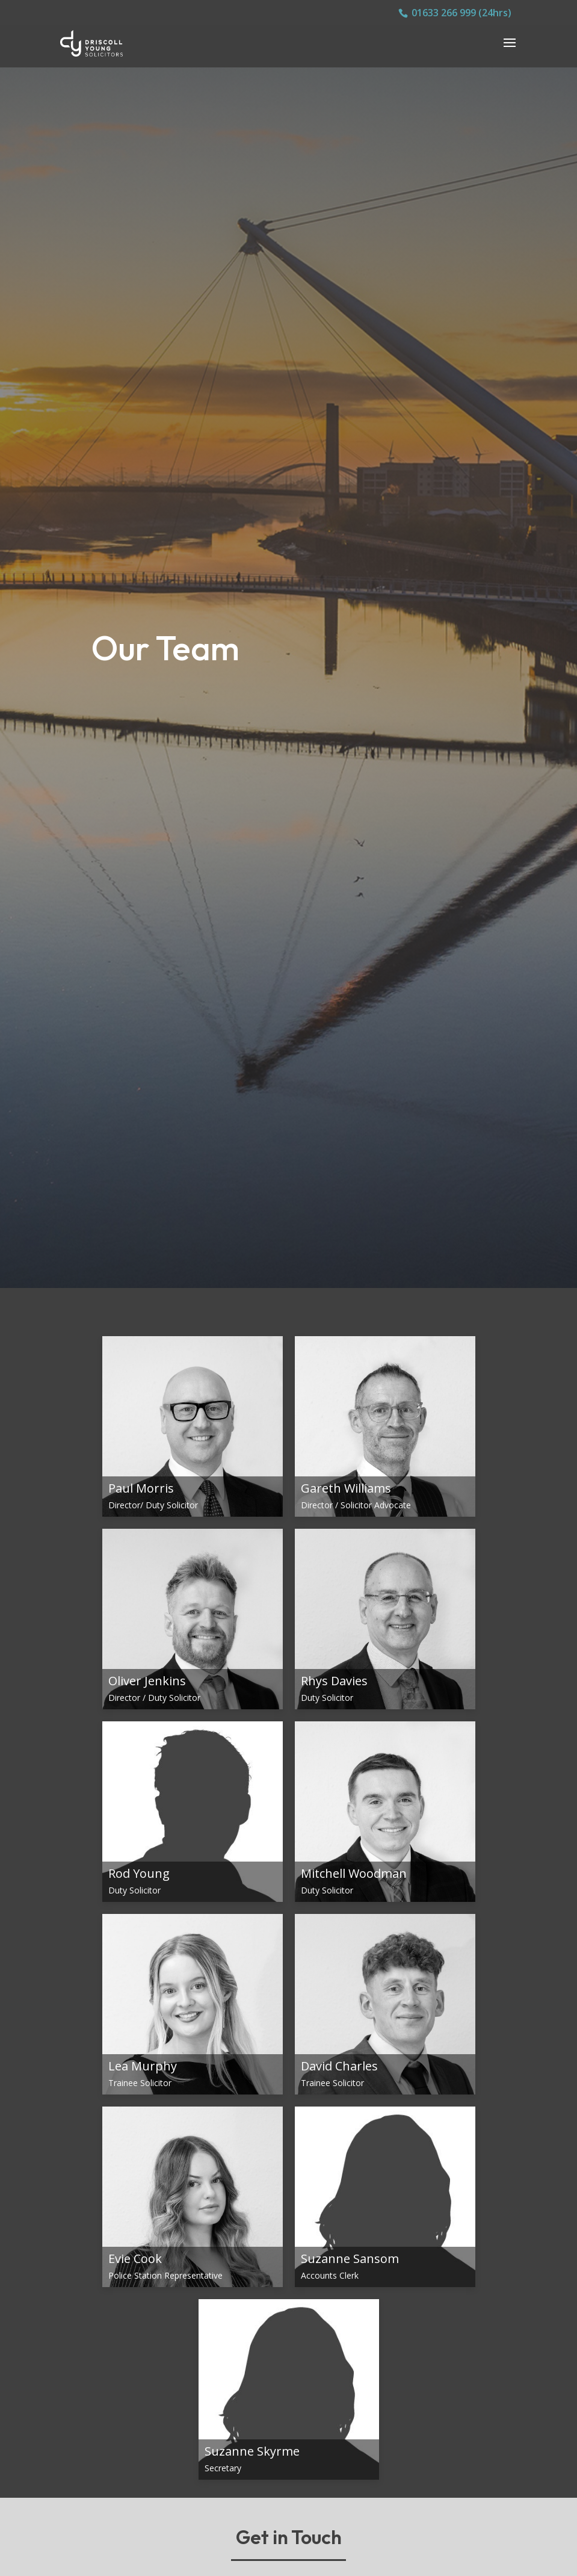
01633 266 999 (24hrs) (461, 12)
